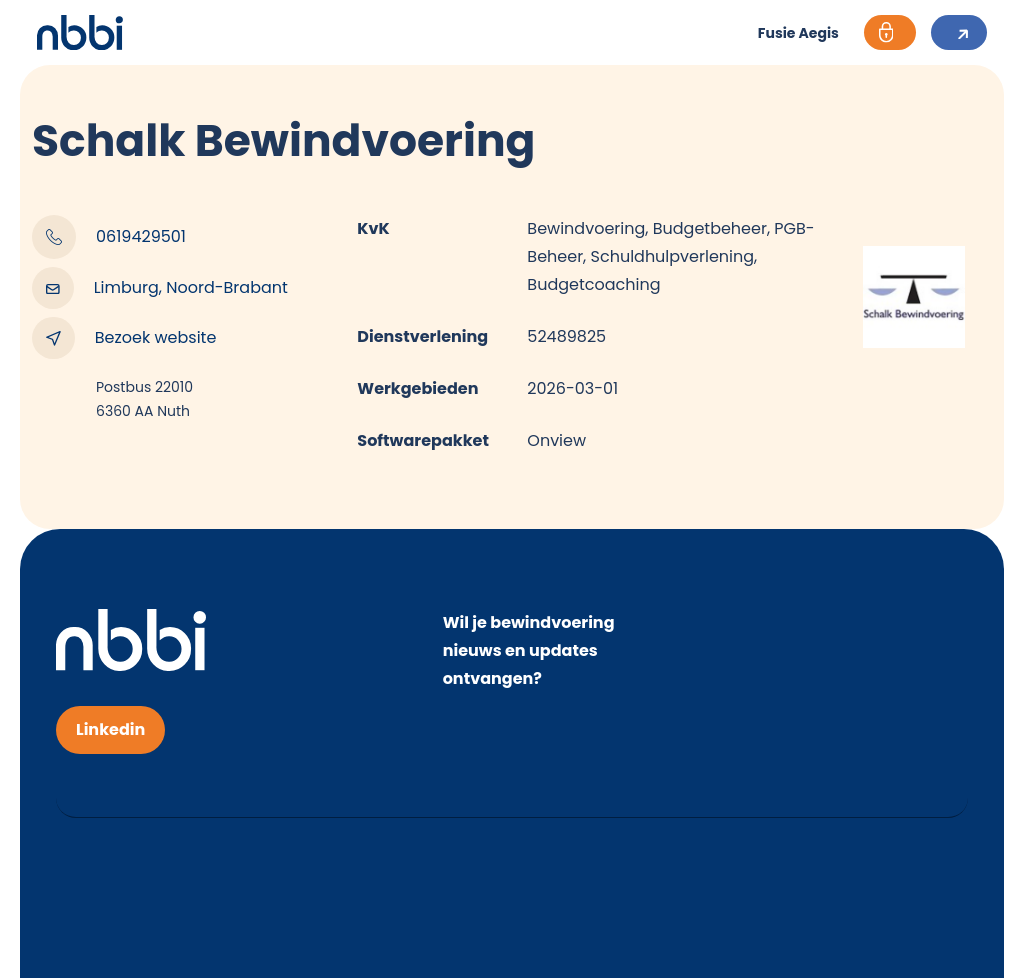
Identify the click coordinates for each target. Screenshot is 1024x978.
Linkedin (110, 729)
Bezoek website (124, 338)
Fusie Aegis (798, 33)
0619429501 (109, 237)
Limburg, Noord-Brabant (160, 288)
